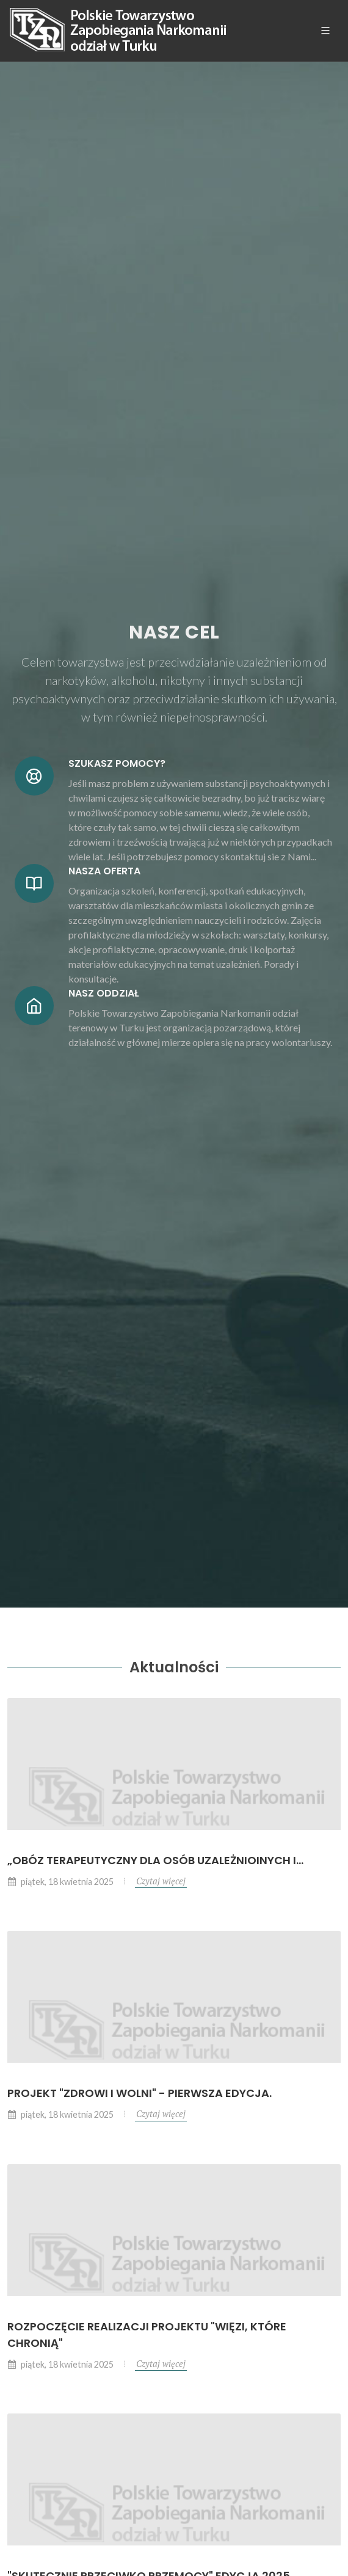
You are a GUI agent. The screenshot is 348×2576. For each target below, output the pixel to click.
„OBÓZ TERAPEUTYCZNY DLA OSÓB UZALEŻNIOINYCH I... (155, 1860)
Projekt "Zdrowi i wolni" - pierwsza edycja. (139, 2093)
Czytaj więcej (161, 1881)
